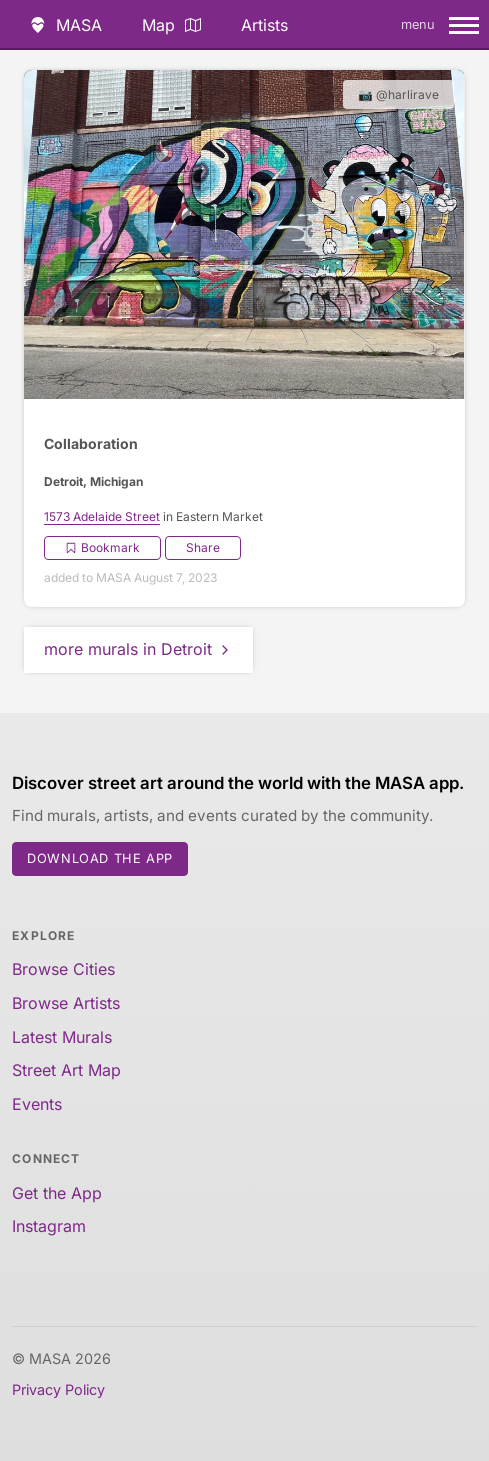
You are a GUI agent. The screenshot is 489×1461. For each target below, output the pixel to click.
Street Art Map (66, 1070)
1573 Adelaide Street (102, 516)
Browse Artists (66, 1003)
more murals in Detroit (138, 649)
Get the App (57, 1193)
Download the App (100, 858)
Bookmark (102, 547)
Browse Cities (63, 969)
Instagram (49, 1226)
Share (203, 547)
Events (37, 1104)
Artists (264, 25)
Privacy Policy (58, 1389)
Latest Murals (62, 1037)
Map (171, 25)
